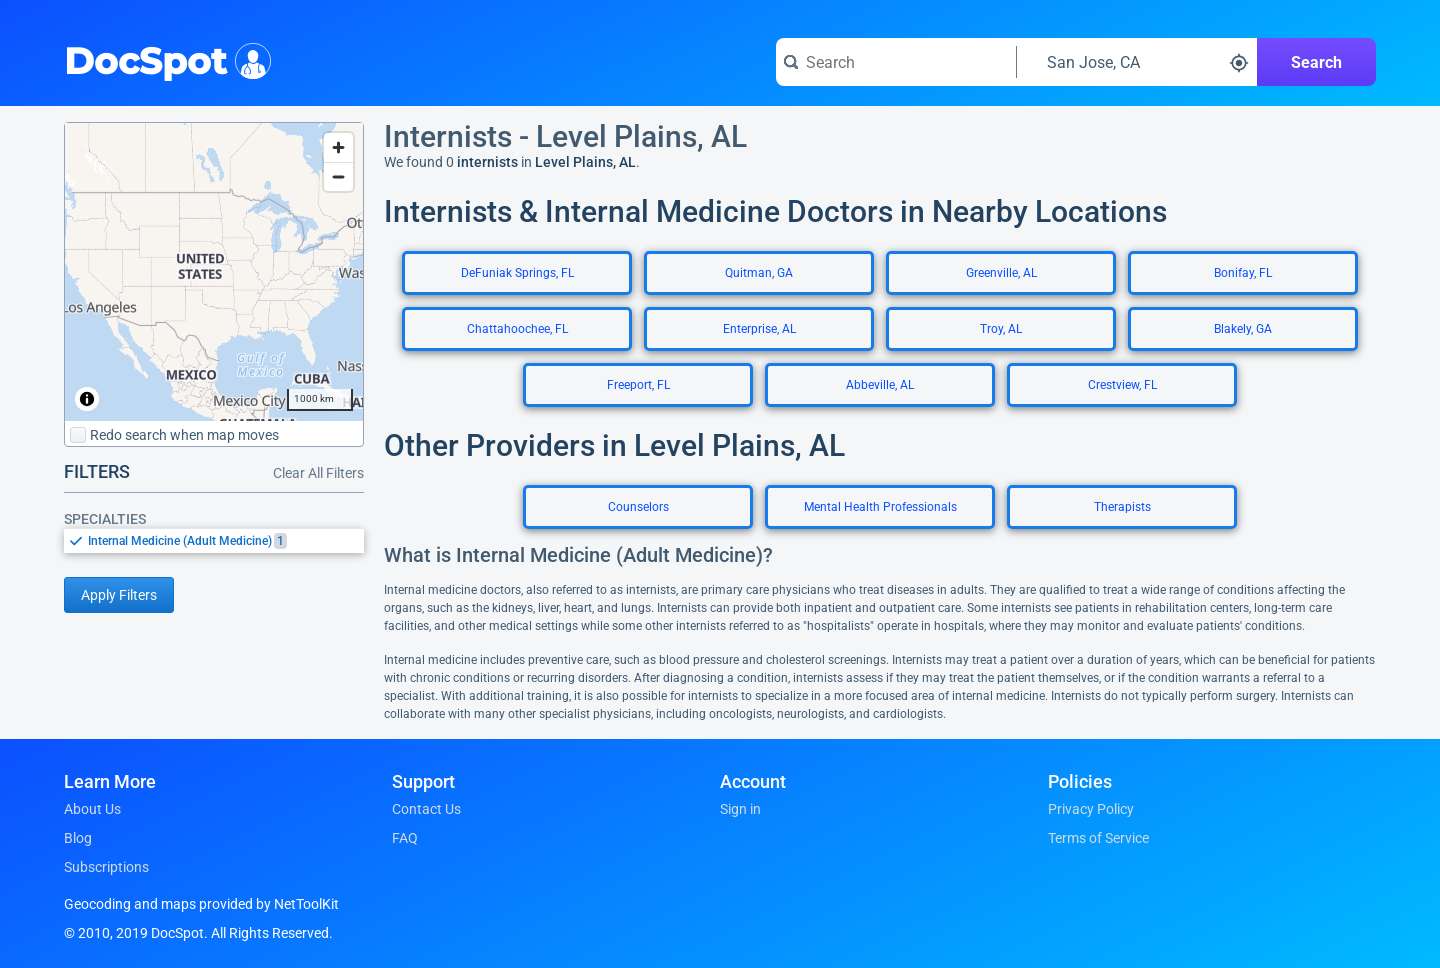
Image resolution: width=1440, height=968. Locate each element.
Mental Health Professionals (880, 507)
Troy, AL (1001, 329)
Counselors (638, 507)
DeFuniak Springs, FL (517, 273)
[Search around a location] (1137, 62)
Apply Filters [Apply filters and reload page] (119, 595)
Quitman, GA (759, 273)
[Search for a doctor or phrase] (896, 62)
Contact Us (426, 809)
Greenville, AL (1001, 273)
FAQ (405, 838)
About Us (92, 809)
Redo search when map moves (174, 435)
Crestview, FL (1122, 385)
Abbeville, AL (880, 385)
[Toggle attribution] (87, 399)
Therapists (1122, 507)
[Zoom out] (338, 176)
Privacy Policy (1091, 809)
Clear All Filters (318, 473)
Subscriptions (106, 867)
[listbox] (214, 540)
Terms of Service (1098, 838)
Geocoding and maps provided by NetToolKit (201, 904)
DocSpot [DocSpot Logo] (163, 59)
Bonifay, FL (1243, 273)
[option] (226, 541)
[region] (214, 272)
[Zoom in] (338, 147)
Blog (78, 838)
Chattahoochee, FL (517, 329)
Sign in (740, 809)
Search (1316, 62)
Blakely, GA (1243, 329)
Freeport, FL (638, 385)
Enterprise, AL (759, 329)
